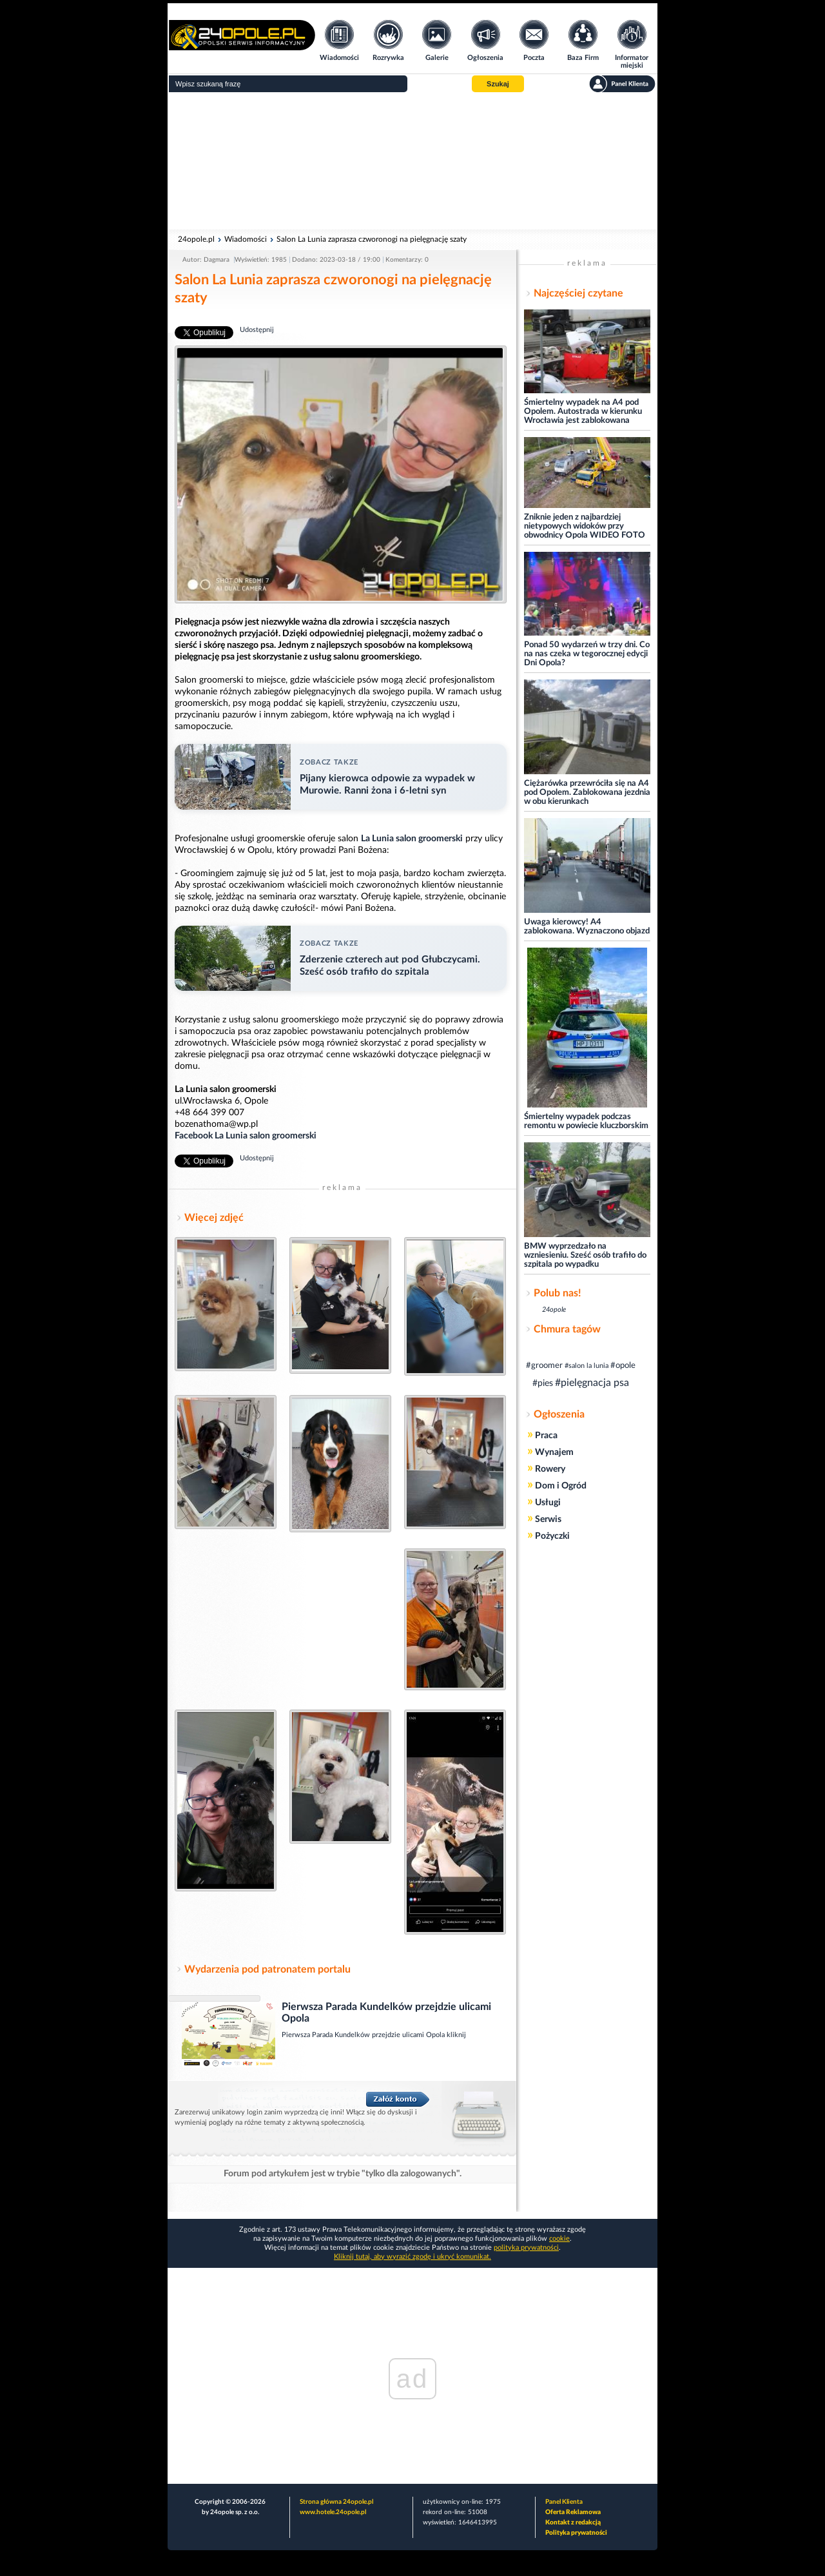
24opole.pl (196, 239)
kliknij (456, 2034)
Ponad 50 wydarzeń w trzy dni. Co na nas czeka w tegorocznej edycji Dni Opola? (587, 654)
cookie (559, 2238)
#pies (542, 1383)
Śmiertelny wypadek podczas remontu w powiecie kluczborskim (586, 1121)
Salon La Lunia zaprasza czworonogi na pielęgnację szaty (372, 239)
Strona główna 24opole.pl (336, 2502)
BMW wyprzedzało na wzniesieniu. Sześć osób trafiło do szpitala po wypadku (585, 1255)
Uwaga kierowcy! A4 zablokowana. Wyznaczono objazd (587, 926)
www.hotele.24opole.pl (333, 2512)
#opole (623, 1365)
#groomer (544, 1365)
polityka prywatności (526, 2247)
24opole (554, 1309)
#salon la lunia (586, 1365)
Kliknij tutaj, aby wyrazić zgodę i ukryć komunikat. (412, 2256)
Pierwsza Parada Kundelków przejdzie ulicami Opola (364, 2034)
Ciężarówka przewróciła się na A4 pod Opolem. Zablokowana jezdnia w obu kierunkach (587, 792)
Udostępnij (257, 329)
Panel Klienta (564, 2502)
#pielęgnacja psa (592, 1383)
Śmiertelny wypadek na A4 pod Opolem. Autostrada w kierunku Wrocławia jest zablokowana (583, 411)
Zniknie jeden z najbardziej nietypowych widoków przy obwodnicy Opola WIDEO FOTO (584, 526)
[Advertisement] (412, 161)
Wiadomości (245, 239)
